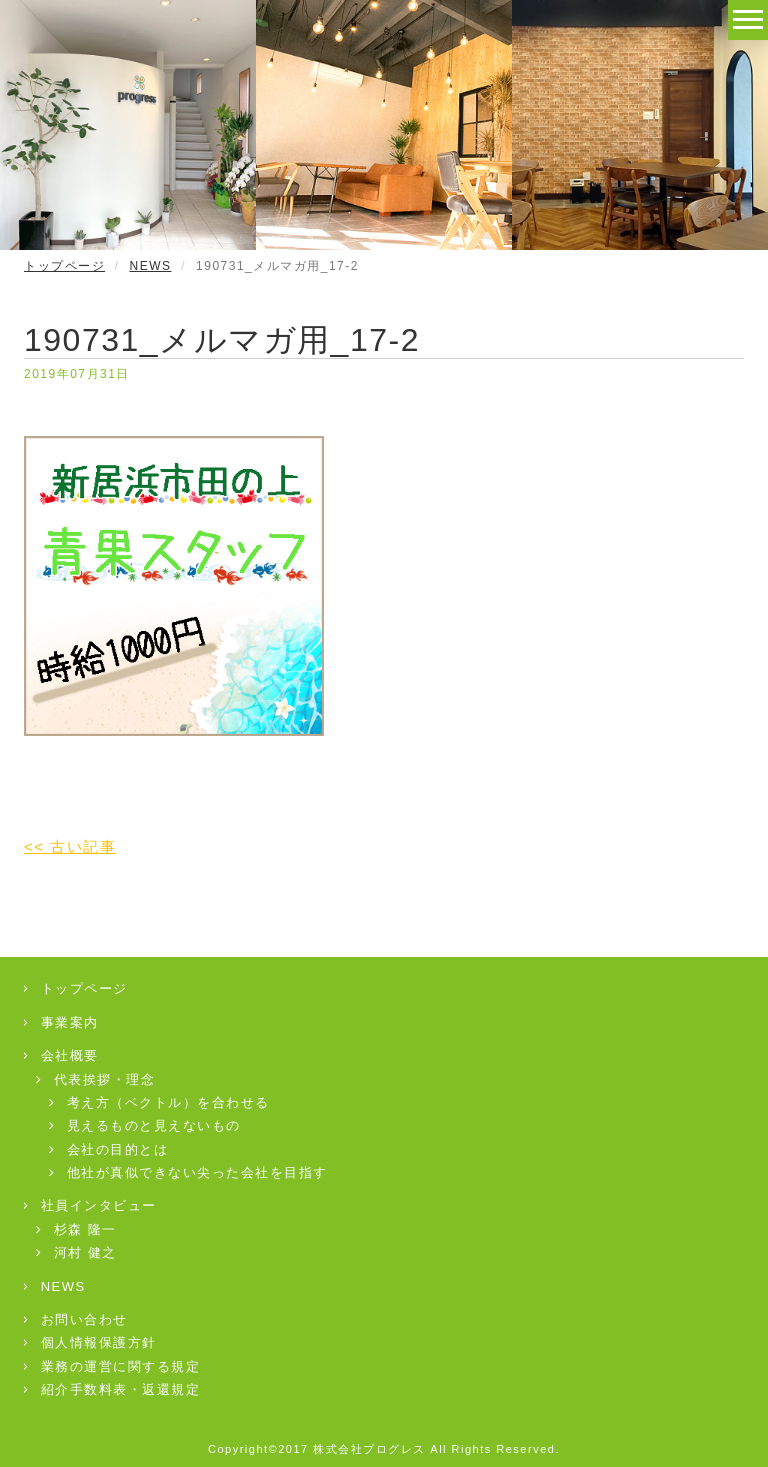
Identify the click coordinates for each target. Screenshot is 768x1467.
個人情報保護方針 (90, 1342)
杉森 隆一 (77, 1229)
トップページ (64, 266)
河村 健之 (77, 1252)
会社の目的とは (109, 1149)
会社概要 (61, 1055)
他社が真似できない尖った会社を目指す (189, 1172)
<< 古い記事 (70, 846)
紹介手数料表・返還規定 (112, 1389)
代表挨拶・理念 (96, 1079)
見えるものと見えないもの (145, 1125)
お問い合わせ (76, 1319)
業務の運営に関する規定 (112, 1366)
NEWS (151, 266)
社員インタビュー (90, 1205)
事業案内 (61, 1022)
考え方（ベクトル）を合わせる (160, 1102)
